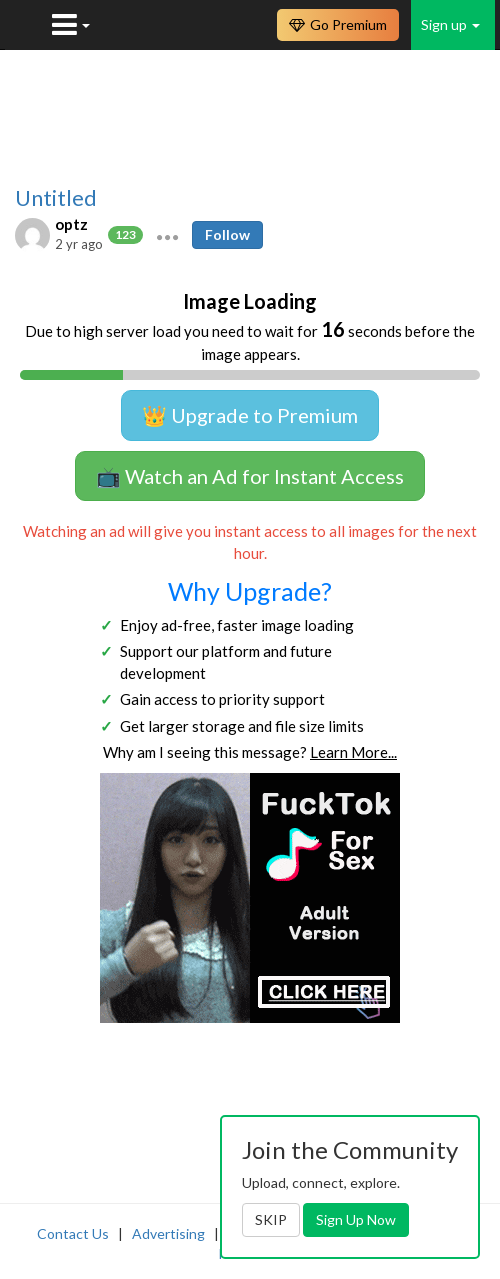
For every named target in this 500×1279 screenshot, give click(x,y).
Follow (227, 234)
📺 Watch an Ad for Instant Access (250, 476)
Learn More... (353, 752)
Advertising (168, 1233)
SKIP (271, 1219)
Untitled (56, 198)
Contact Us (73, 1233)
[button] (167, 235)
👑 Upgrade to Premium (250, 415)
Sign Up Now (356, 1219)
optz (71, 224)
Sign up (450, 24)
